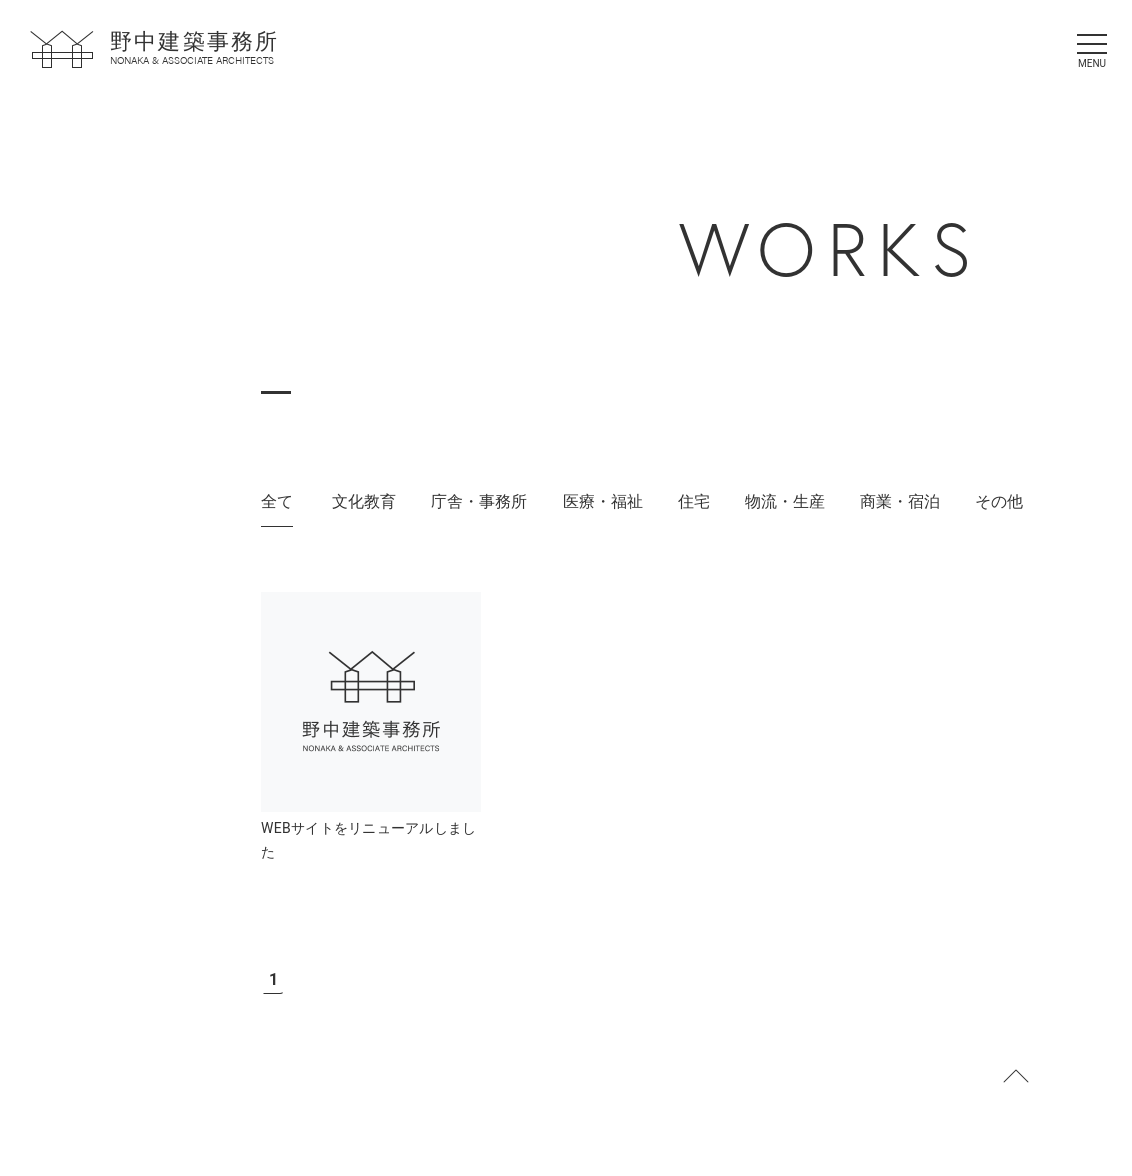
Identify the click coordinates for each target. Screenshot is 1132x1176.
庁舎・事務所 (479, 501)
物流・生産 (785, 501)
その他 (999, 501)
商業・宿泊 (900, 501)
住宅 (694, 501)
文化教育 (364, 501)
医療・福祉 (603, 501)
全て (277, 501)
